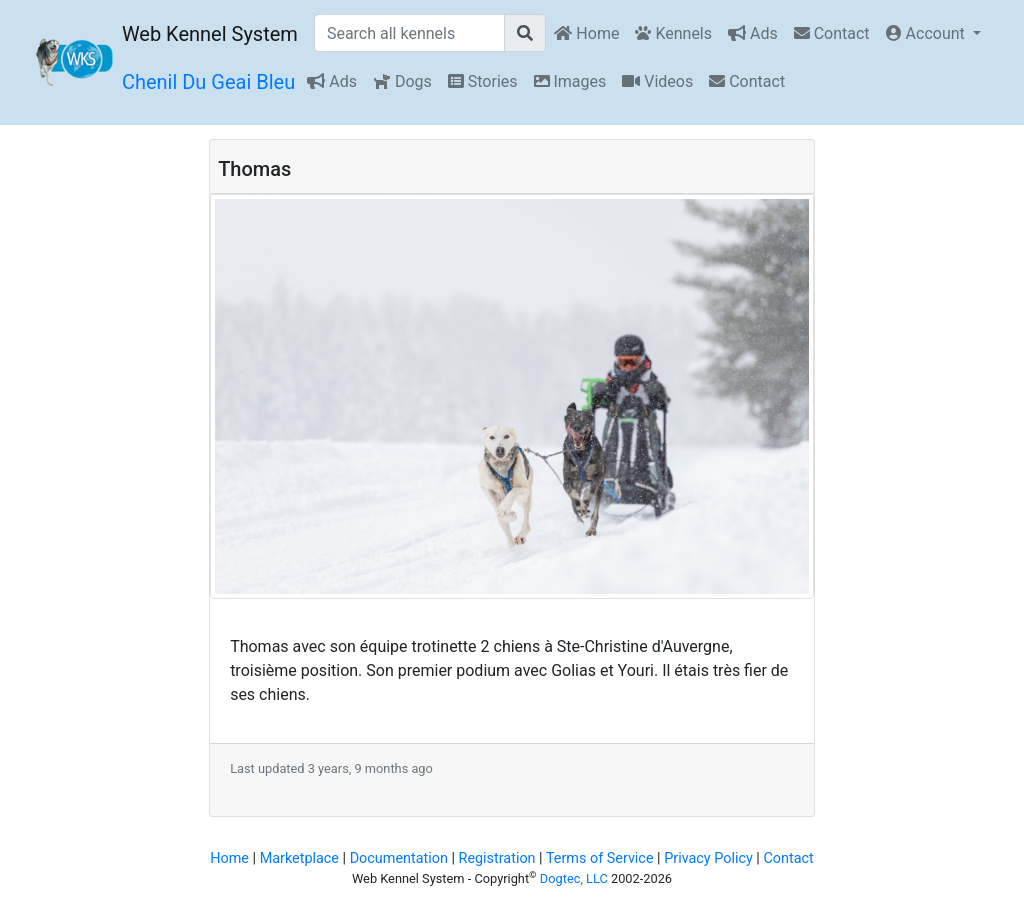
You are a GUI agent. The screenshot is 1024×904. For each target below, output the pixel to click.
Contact (832, 33)
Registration (497, 858)
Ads (753, 33)
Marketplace (299, 858)
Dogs (402, 81)
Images (570, 81)
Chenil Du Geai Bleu (208, 82)
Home (586, 33)
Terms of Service (600, 858)
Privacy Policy (708, 858)
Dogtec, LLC (574, 878)
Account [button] (927, 33)
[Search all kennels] (410, 33)
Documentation (399, 858)
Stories (483, 81)
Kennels (673, 33)
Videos (657, 81)
